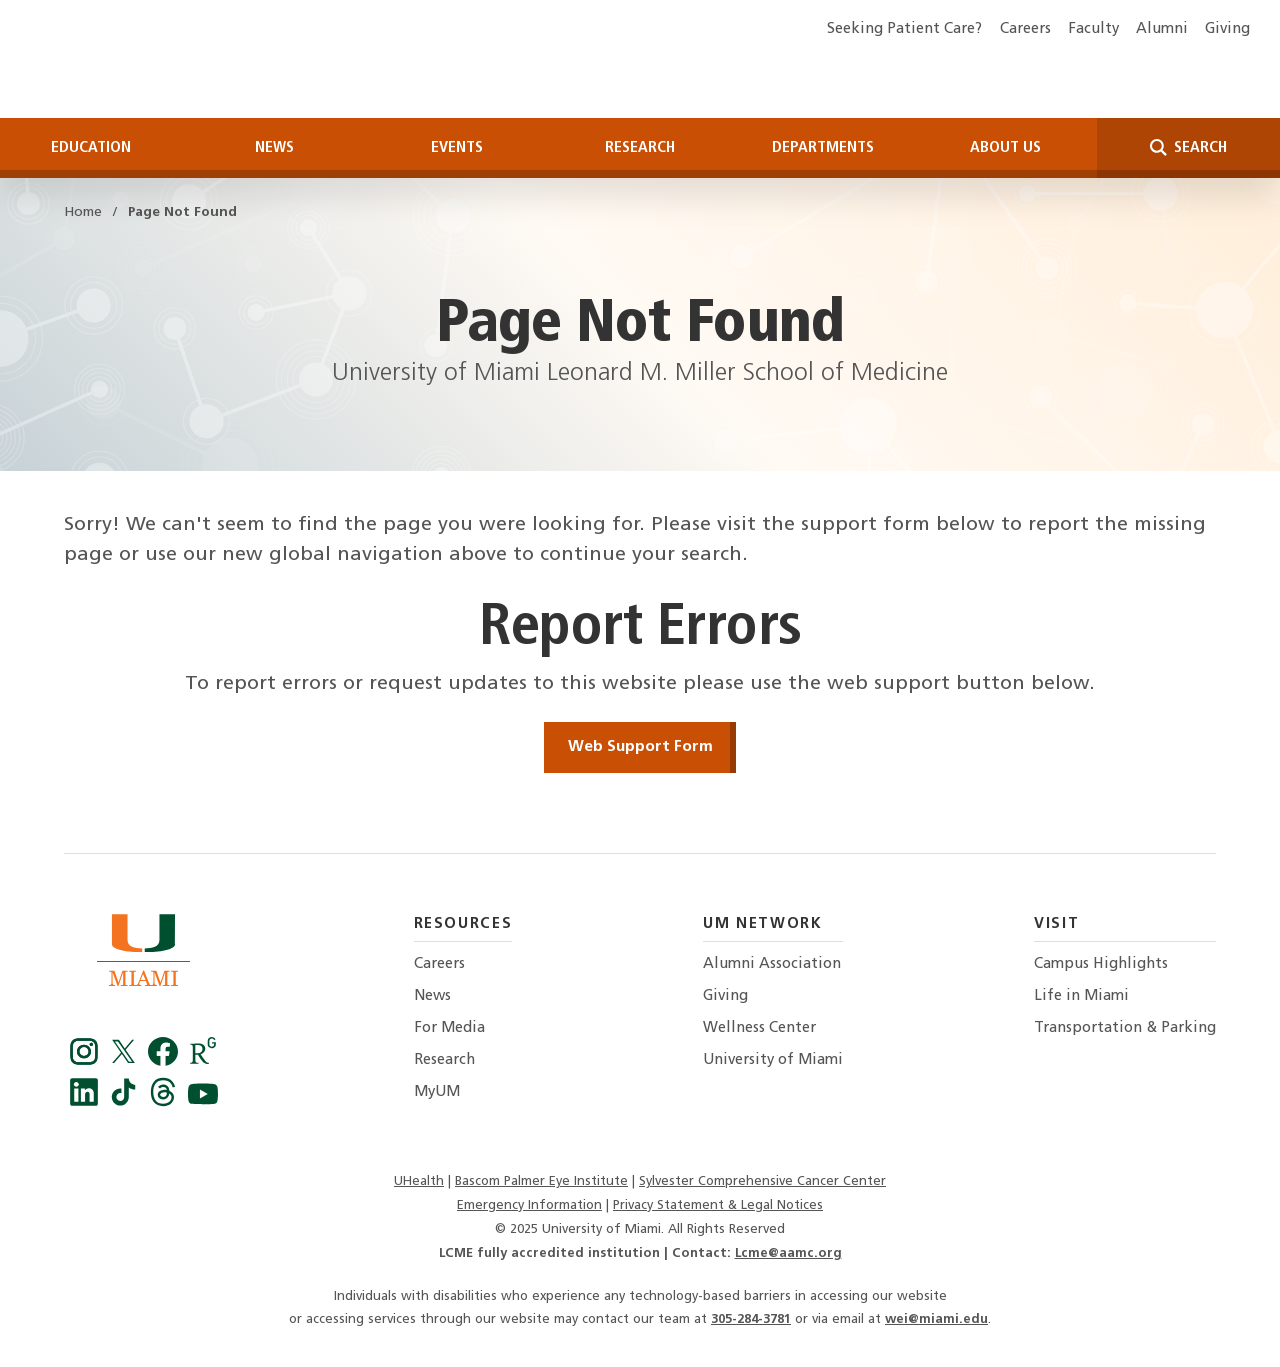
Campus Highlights (1101, 959)
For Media (449, 1023)
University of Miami (773, 1055)
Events (457, 143)
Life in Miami (1081, 991)
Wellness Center (759, 1023)
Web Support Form (640, 742)
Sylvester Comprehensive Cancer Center (762, 1176)
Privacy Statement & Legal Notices (718, 1200)
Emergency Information (529, 1200)
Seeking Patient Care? (904, 29)
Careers (1025, 29)
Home (83, 208)
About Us (1005, 143)
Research (640, 143)
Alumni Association (772, 959)
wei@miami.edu (936, 1315)
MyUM (437, 1088)
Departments (823, 143)
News (274, 143)
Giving (1227, 29)
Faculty (1093, 29)
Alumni (1162, 29)
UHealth (419, 1176)
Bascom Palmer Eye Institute (541, 1176)
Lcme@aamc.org (788, 1248)
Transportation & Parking (1125, 1023)
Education (91, 143)
